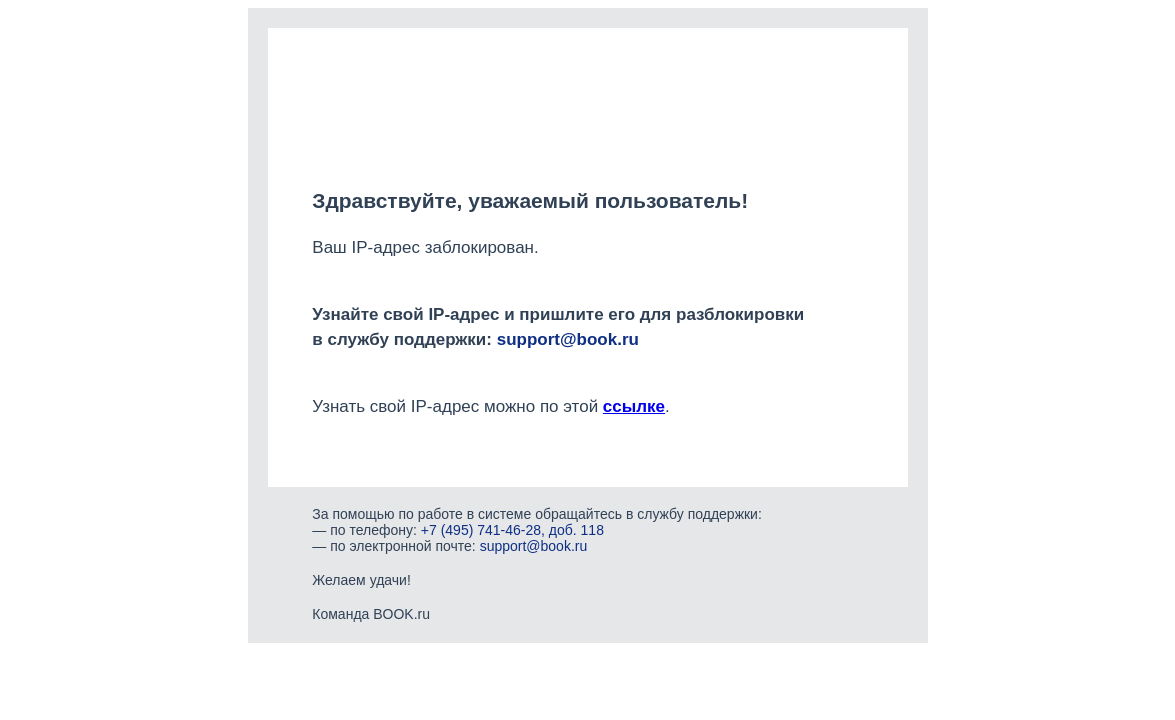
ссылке (634, 406)
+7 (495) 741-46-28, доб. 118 (512, 530)
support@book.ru (568, 339)
